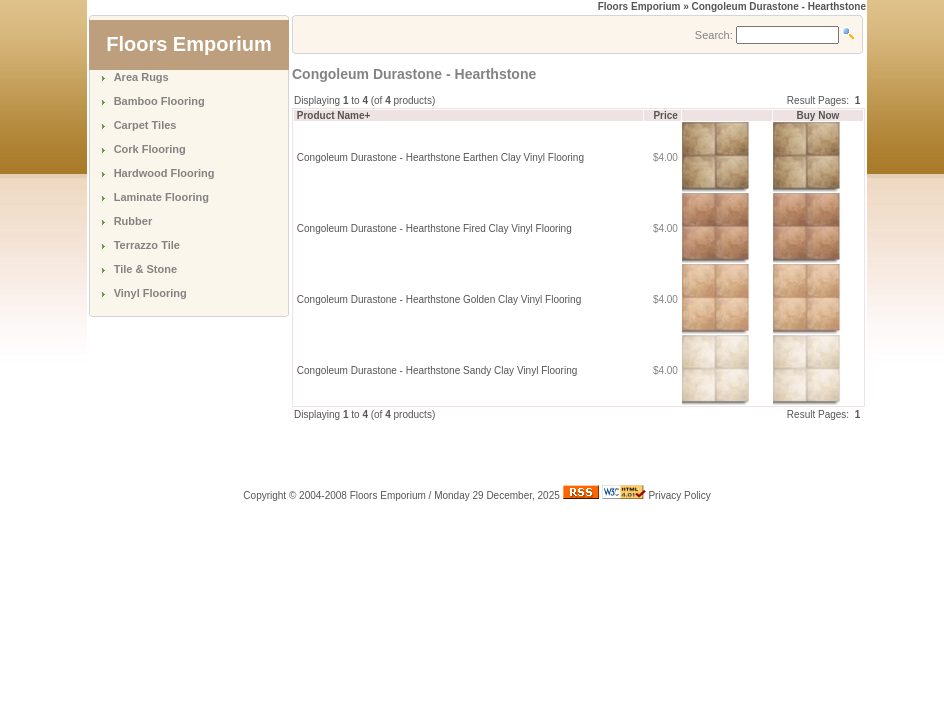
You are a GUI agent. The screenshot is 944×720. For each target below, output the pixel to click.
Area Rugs (141, 77)
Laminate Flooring (161, 197)
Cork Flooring (150, 149)
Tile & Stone (145, 269)
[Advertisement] (526, 452)
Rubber (133, 221)
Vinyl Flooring (150, 293)
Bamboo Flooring (159, 101)
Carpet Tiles (145, 125)
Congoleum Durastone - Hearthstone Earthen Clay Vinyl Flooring (440, 157)
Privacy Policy (679, 495)
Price (665, 115)
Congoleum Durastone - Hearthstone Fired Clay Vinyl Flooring (434, 228)
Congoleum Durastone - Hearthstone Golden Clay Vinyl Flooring (439, 299)
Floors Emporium (639, 6)
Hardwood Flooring (164, 173)
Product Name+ (334, 115)
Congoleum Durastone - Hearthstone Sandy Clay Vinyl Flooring (437, 370)
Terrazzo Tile (147, 245)
